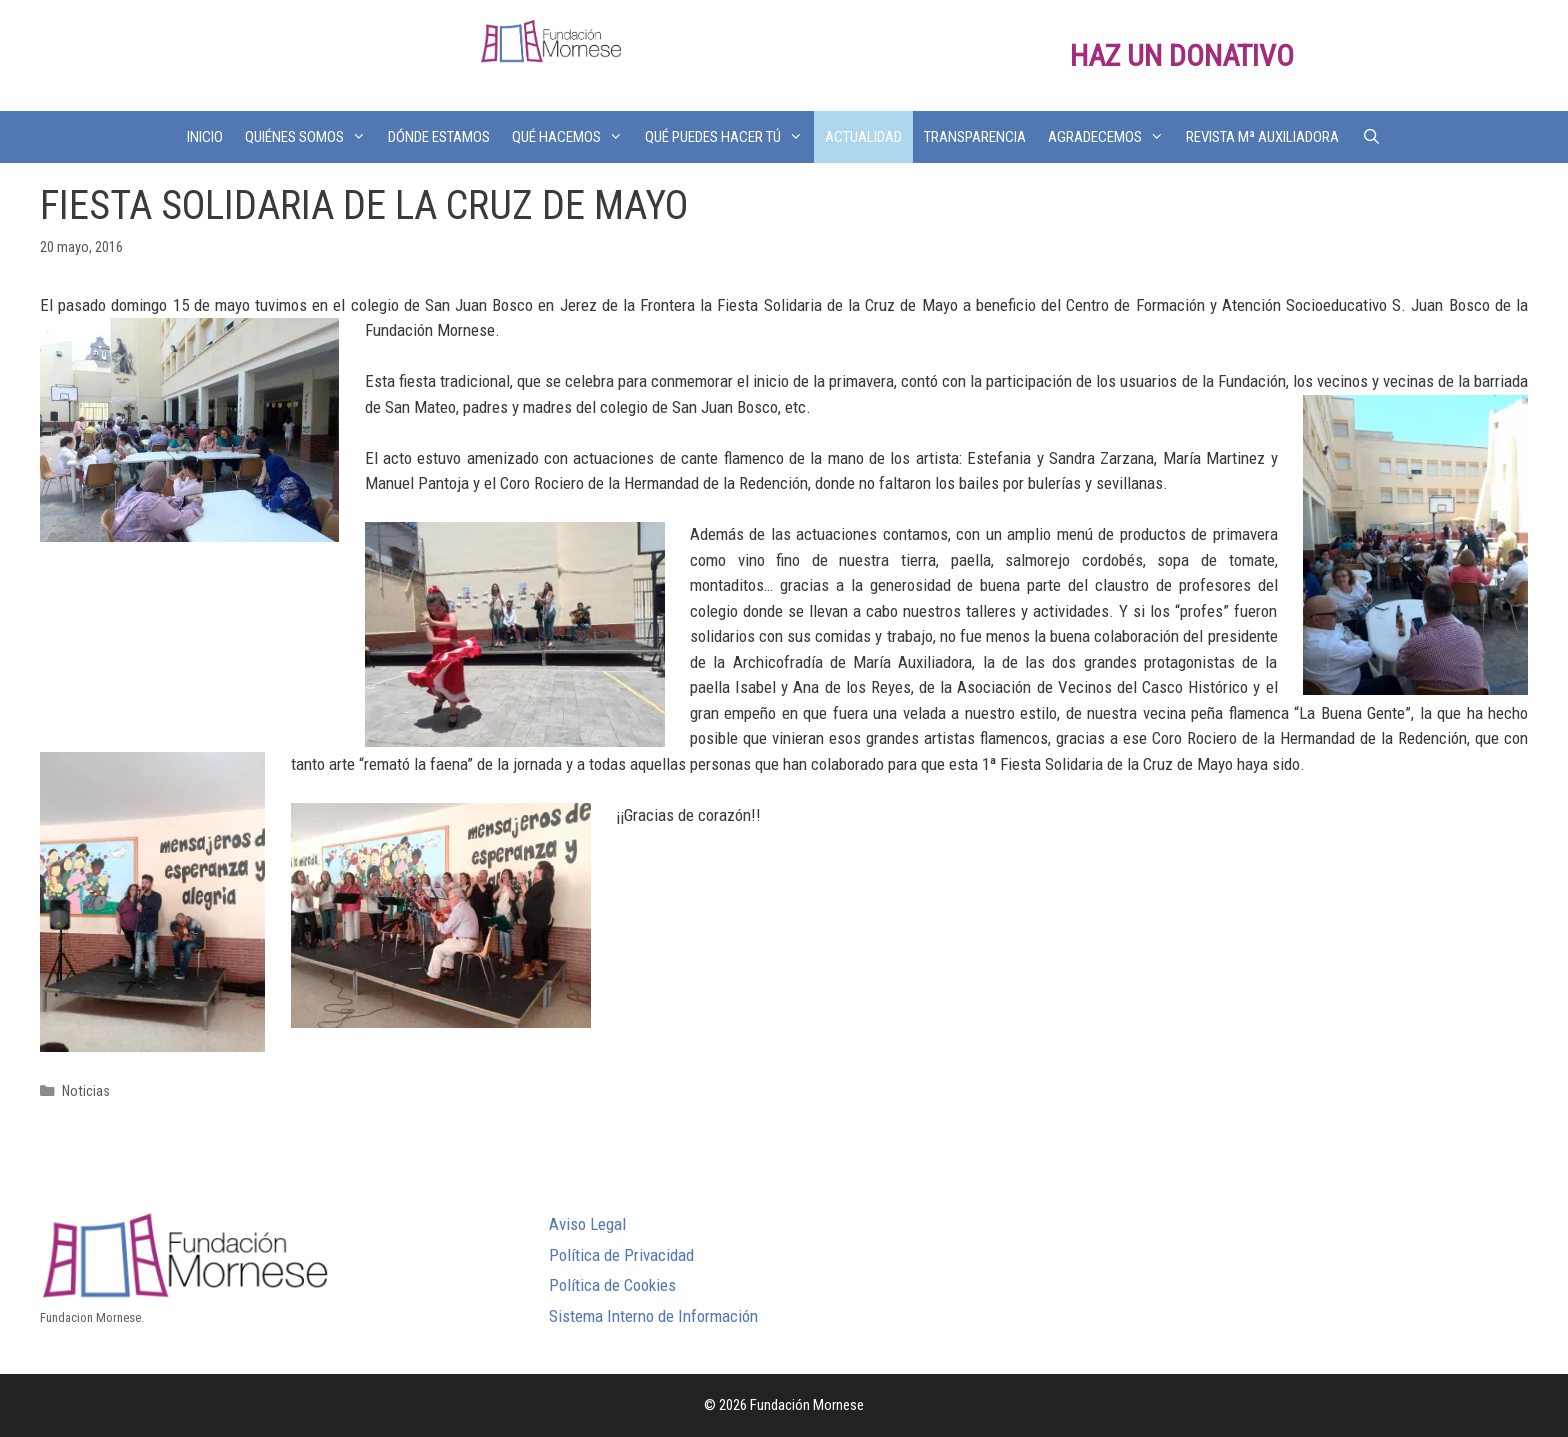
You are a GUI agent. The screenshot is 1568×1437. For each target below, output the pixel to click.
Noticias (86, 1091)
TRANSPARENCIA (975, 137)
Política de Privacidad (621, 1255)
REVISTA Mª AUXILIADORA (1262, 137)
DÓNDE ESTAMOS (439, 137)
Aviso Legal (587, 1224)
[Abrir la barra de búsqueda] (1370, 137)
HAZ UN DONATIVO (1182, 55)
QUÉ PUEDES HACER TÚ (729, 137)
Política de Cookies (612, 1285)
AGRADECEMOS (1111, 137)
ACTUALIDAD (863, 137)
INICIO (205, 137)
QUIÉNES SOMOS (311, 137)
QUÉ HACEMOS (573, 137)
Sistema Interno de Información (653, 1316)
